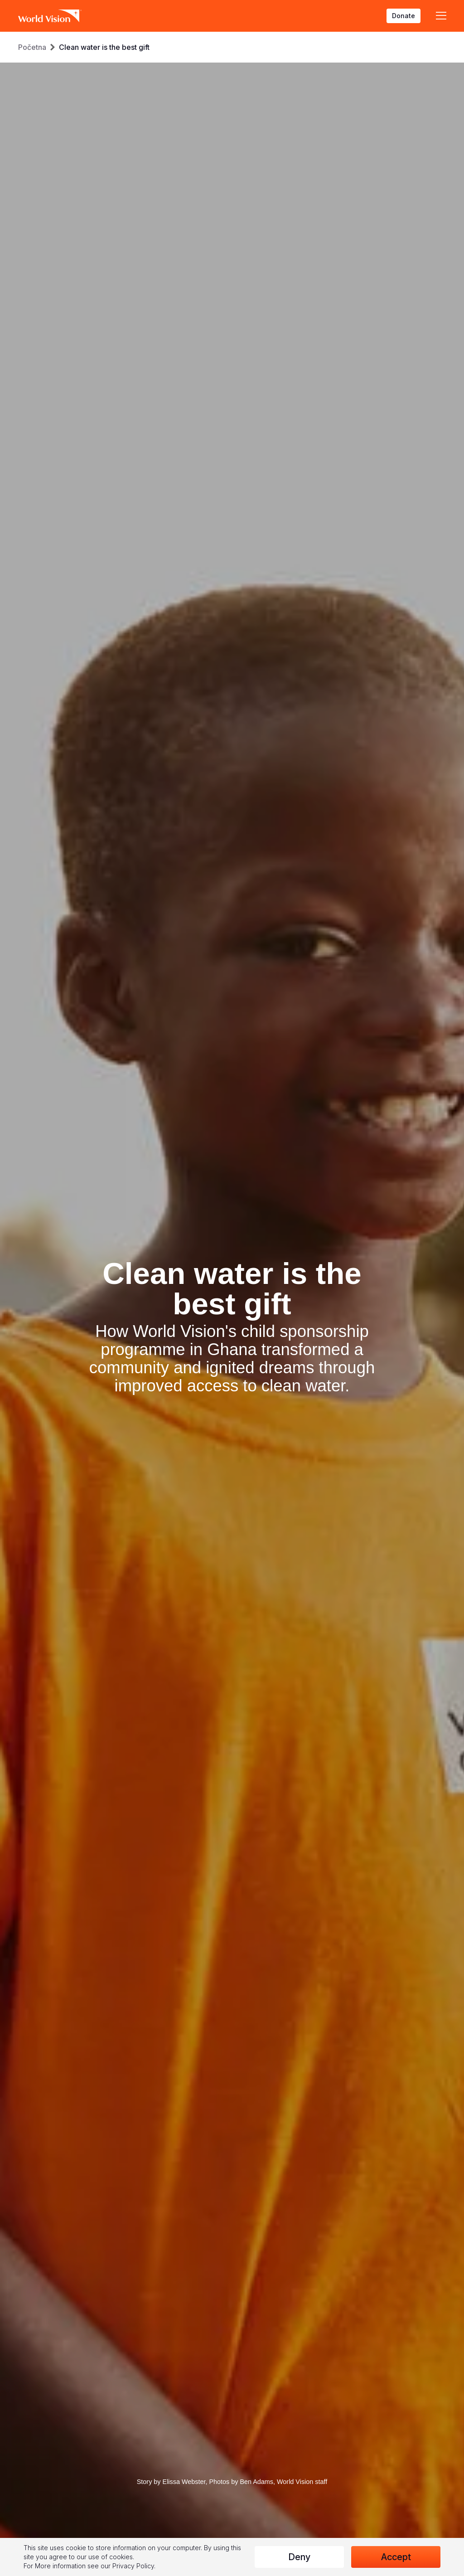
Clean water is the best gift (104, 47)
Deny (299, 2557)
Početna (32, 47)
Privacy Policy (133, 2566)
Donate (403, 15)
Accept (396, 2557)
